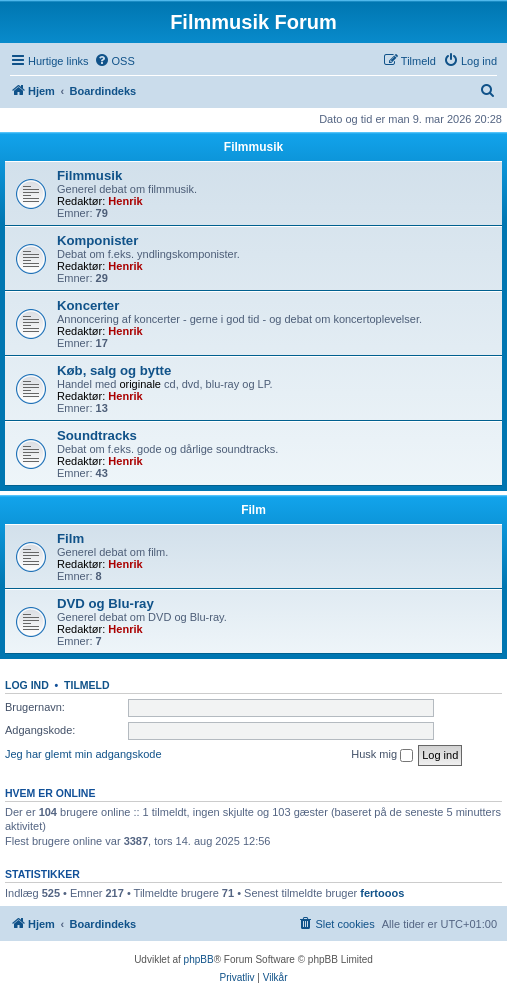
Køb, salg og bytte (114, 370)
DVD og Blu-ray (105, 603)
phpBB (199, 959)
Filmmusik (253, 147)
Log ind (27, 685)
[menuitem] (114, 61)
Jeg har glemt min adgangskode (83, 754)
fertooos (382, 893)
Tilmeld (87, 685)
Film (253, 510)
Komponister (97, 240)
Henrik (125, 201)
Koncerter (88, 305)
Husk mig (382, 755)
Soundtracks (97, 435)
